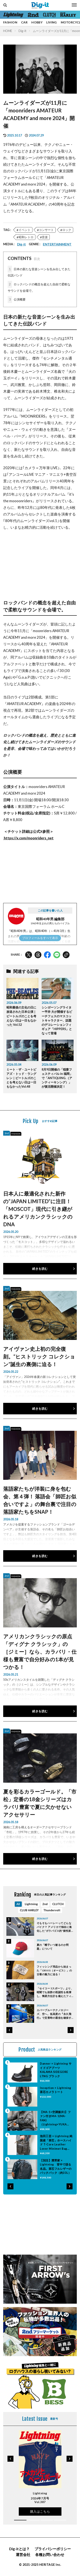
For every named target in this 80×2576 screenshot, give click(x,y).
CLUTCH (58, 1904)
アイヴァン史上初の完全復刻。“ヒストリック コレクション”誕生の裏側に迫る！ (39, 1356)
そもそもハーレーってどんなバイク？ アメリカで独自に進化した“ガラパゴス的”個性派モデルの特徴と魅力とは (54, 1927)
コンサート (46, 230)
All (18, 1904)
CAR (24, 22)
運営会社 (23, 2554)
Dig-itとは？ (19, 2549)
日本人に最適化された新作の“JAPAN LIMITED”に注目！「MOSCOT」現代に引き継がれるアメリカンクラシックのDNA (38, 1208)
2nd (6, 1133)
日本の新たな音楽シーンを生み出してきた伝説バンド (39, 271)
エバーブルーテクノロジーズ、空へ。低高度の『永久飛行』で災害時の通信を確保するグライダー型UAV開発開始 (54, 2014)
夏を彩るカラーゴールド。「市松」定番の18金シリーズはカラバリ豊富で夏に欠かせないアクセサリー (39, 1803)
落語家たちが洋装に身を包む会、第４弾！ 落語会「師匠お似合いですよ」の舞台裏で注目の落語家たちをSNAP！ (39, 1500)
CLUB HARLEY (29, 1910)
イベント (25, 230)
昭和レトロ (26, 237)
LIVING (51, 22)
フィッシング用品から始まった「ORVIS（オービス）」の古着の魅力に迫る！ (54, 1970)
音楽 (45, 237)
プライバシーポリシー (53, 2549)
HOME (7, 31)
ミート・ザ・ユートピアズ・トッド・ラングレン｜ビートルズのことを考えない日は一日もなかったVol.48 (21, 1078)
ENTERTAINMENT (57, 244)
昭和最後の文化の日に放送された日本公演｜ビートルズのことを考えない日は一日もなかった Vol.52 (21, 1016)
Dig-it (22, 31)
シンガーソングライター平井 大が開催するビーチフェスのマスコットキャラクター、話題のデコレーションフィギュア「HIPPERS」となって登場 (57, 1020)
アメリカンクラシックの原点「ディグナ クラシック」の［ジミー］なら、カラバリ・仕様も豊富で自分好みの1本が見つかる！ (40, 1651)
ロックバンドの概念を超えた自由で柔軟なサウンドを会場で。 (39, 286)
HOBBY (36, 22)
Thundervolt (51, 1910)
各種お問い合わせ (49, 2554)
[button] (9, 2030)
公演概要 (17, 299)
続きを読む (40, 1268)
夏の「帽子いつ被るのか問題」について (53, 1946)
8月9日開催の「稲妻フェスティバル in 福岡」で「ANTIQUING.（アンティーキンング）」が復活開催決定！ (57, 1078)
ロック (66, 230)
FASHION (10, 22)
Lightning (31, 1904)
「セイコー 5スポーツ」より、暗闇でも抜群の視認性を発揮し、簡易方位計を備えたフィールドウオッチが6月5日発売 (55, 1992)
